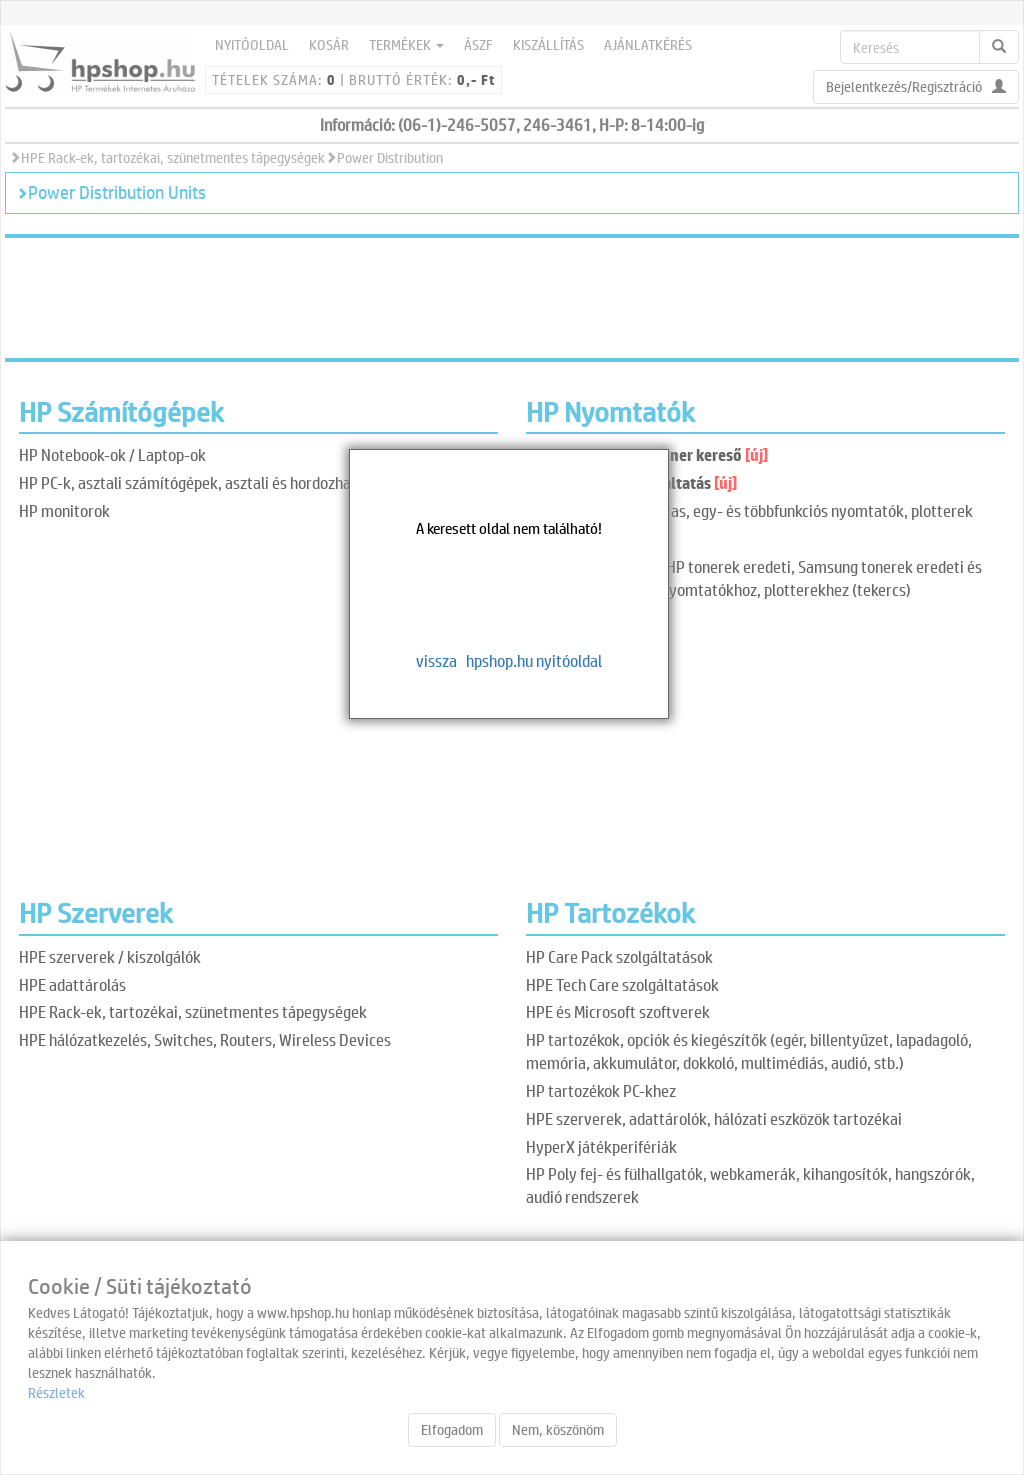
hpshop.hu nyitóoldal (534, 660)
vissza (436, 660)
